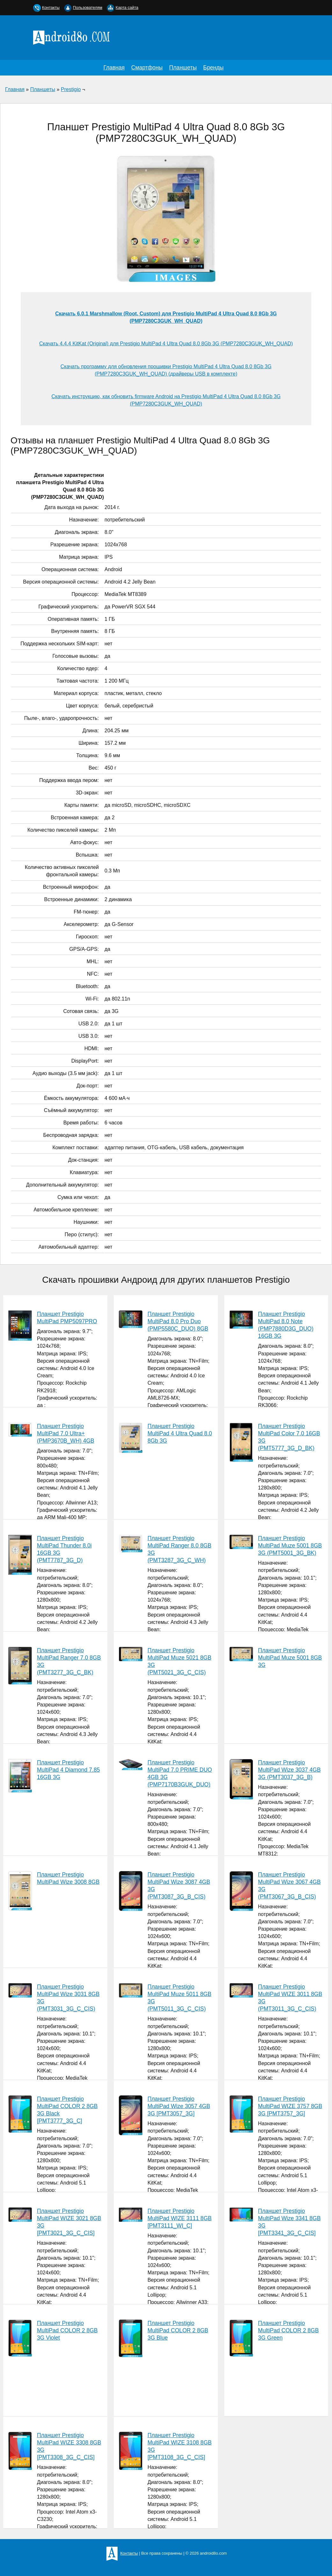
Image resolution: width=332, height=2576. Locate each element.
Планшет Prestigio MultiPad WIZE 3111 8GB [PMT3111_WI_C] (180, 2218)
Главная (114, 67)
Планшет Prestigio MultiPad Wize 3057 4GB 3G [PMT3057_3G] (179, 2106)
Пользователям (87, 7)
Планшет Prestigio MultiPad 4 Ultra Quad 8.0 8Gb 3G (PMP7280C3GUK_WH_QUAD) (165, 1505)
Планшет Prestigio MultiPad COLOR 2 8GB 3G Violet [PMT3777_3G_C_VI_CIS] (52, 2405)
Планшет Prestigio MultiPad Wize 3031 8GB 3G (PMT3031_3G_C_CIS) (68, 1998)
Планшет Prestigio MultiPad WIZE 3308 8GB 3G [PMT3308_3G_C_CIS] (69, 2446)
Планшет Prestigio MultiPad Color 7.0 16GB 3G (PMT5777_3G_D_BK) (289, 1437)
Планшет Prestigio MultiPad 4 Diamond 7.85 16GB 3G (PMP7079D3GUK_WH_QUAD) (54, 1843)
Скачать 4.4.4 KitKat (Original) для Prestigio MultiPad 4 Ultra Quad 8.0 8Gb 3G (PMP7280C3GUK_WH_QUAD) (166, 343)
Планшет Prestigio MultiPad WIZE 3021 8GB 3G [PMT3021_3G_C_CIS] (69, 2222)
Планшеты (183, 67)
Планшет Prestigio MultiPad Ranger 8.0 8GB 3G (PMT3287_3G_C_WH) (179, 1549)
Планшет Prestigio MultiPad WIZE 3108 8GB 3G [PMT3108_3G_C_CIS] (180, 2446)
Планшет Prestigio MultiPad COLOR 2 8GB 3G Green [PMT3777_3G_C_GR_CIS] (274, 2405)
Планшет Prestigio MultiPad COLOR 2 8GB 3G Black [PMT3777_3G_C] (67, 2110)
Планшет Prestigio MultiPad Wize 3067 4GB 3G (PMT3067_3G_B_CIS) (289, 1885)
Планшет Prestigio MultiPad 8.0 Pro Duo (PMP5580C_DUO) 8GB (178, 1321)
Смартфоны (147, 67)
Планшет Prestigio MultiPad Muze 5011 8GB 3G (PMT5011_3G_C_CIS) (179, 1998)
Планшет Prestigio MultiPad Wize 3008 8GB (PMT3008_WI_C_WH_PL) (53, 1958)
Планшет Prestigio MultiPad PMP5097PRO (67, 1317)
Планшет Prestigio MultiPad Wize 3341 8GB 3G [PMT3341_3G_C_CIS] (289, 2222)
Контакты (51, 7)
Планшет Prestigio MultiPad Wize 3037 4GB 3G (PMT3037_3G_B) (289, 1769)
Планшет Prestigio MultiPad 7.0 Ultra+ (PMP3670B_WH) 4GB (65, 1433)
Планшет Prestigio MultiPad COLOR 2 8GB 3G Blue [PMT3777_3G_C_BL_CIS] (163, 2405)
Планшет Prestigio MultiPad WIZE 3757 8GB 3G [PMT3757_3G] (290, 2106)
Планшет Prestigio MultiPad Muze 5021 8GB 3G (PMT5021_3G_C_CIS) (179, 1661)
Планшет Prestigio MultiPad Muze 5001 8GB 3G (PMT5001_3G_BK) (290, 1545)
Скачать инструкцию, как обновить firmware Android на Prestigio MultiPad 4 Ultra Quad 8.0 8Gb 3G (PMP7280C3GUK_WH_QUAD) (165, 400)
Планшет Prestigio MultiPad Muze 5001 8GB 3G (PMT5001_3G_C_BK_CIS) (275, 1721)
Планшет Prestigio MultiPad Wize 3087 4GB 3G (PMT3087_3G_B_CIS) (179, 1885)
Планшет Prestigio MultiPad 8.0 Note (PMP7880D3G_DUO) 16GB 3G (286, 1325)
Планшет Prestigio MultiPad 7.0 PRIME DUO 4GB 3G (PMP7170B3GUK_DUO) (180, 1773)
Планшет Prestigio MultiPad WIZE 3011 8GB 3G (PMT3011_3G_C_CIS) (290, 1998)
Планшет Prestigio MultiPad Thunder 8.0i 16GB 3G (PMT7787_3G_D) (64, 1549)
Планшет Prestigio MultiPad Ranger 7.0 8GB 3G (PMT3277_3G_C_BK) (69, 1661)
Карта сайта (127, 7)
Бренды (213, 67)
